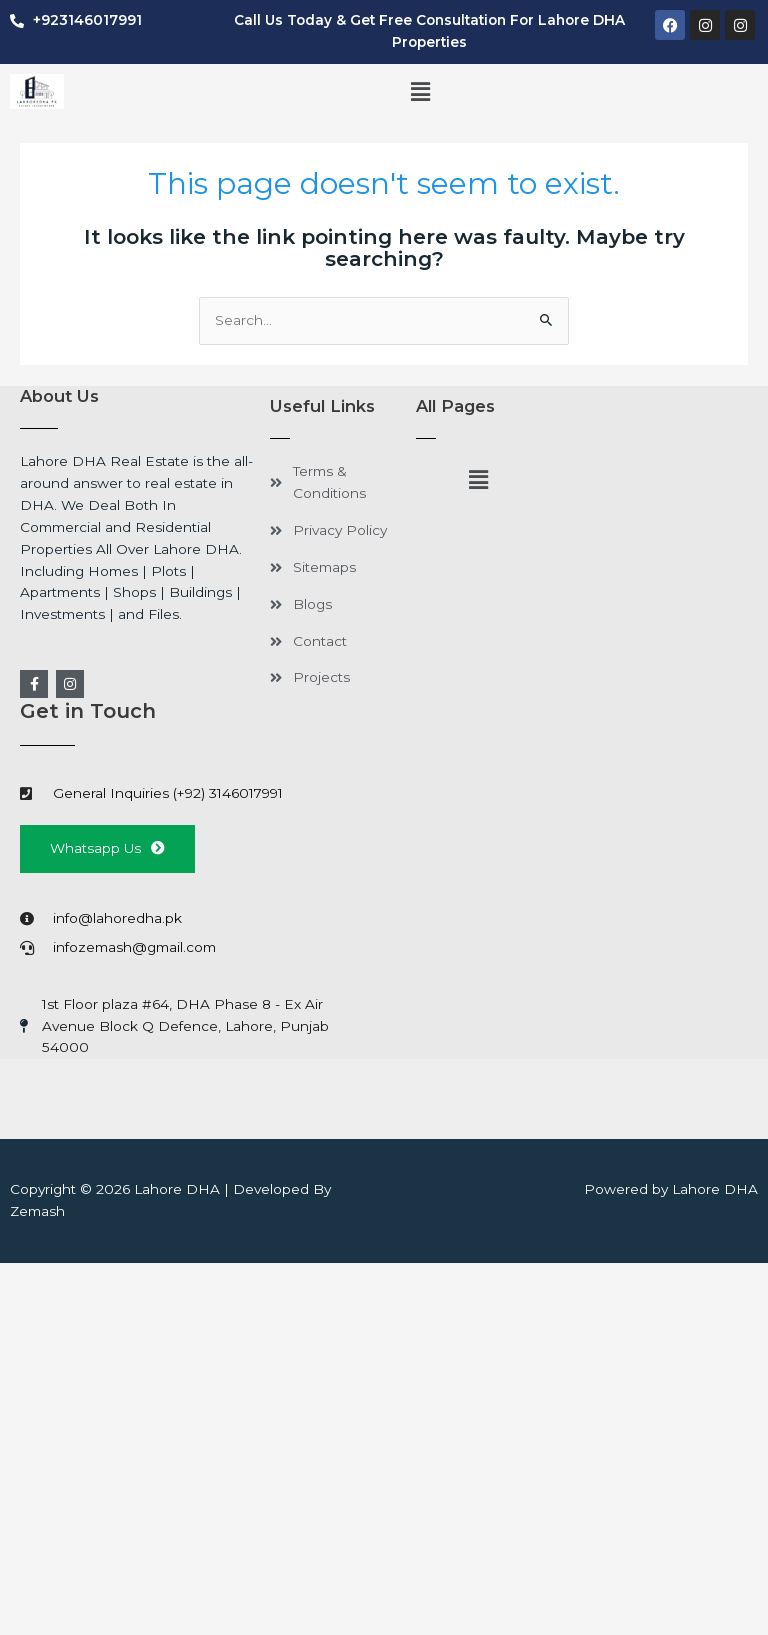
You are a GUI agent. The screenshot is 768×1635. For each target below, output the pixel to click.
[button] (421, 93)
